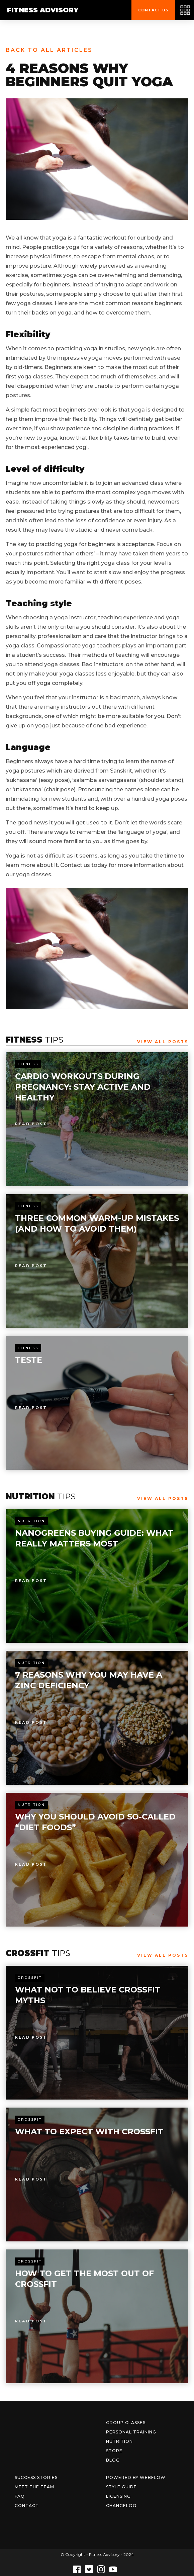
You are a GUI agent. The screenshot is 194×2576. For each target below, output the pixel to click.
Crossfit (30, 1977)
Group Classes (126, 2422)
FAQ (20, 2496)
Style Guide (121, 2486)
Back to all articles (49, 50)
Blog (113, 2460)
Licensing (118, 2496)
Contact (27, 2505)
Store (114, 2450)
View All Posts (162, 1041)
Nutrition (31, 1521)
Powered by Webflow (136, 2477)
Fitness (28, 1064)
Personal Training (131, 2431)
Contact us (153, 10)
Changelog (121, 2505)
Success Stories (36, 2477)
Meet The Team (34, 2486)
